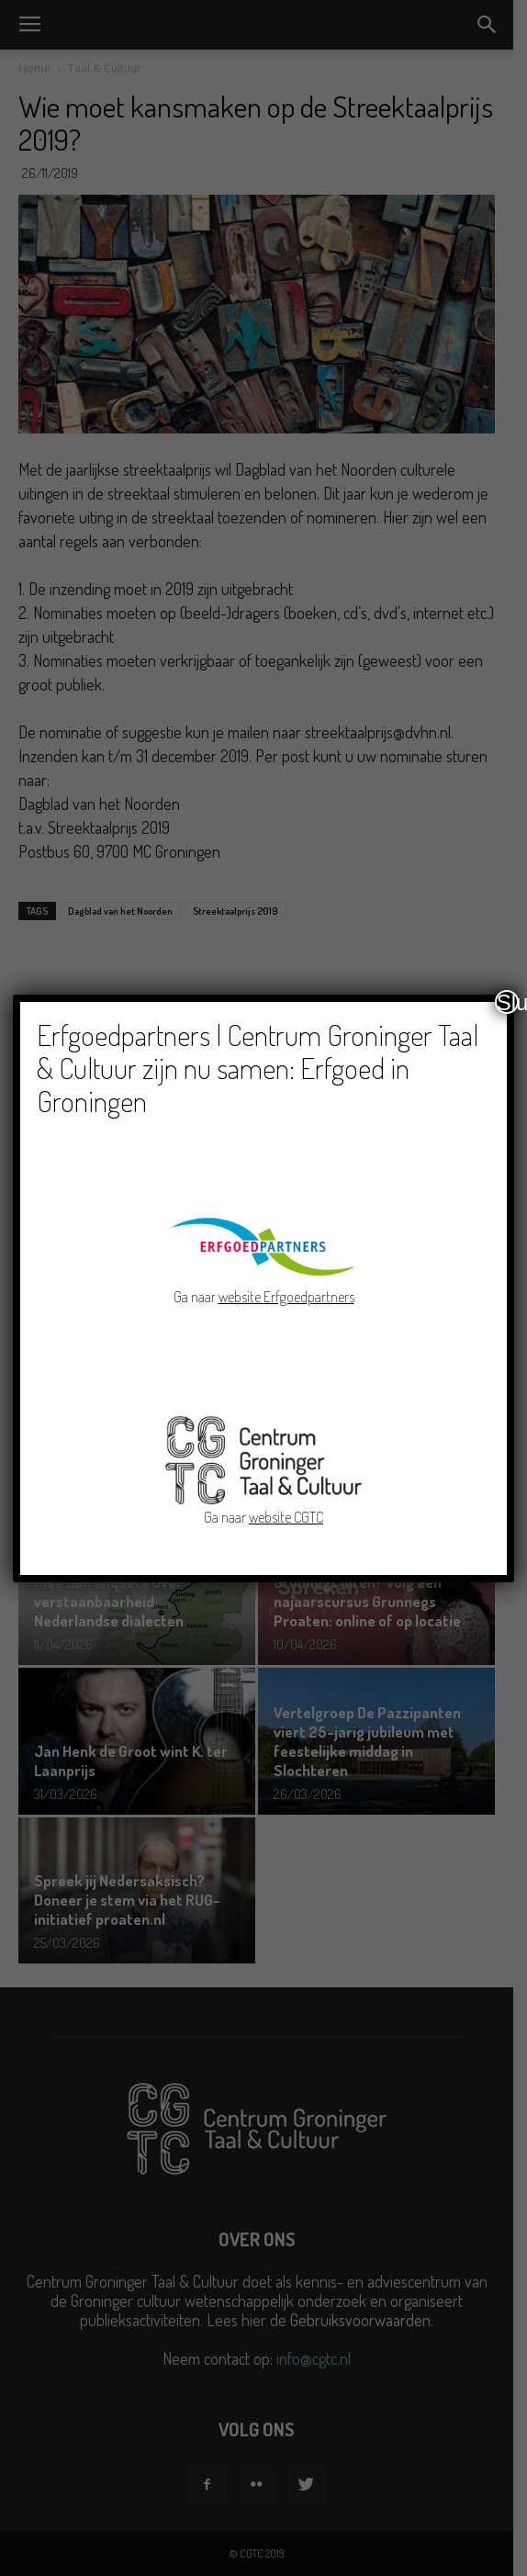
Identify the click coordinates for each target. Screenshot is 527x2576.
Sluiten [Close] (508, 1002)
